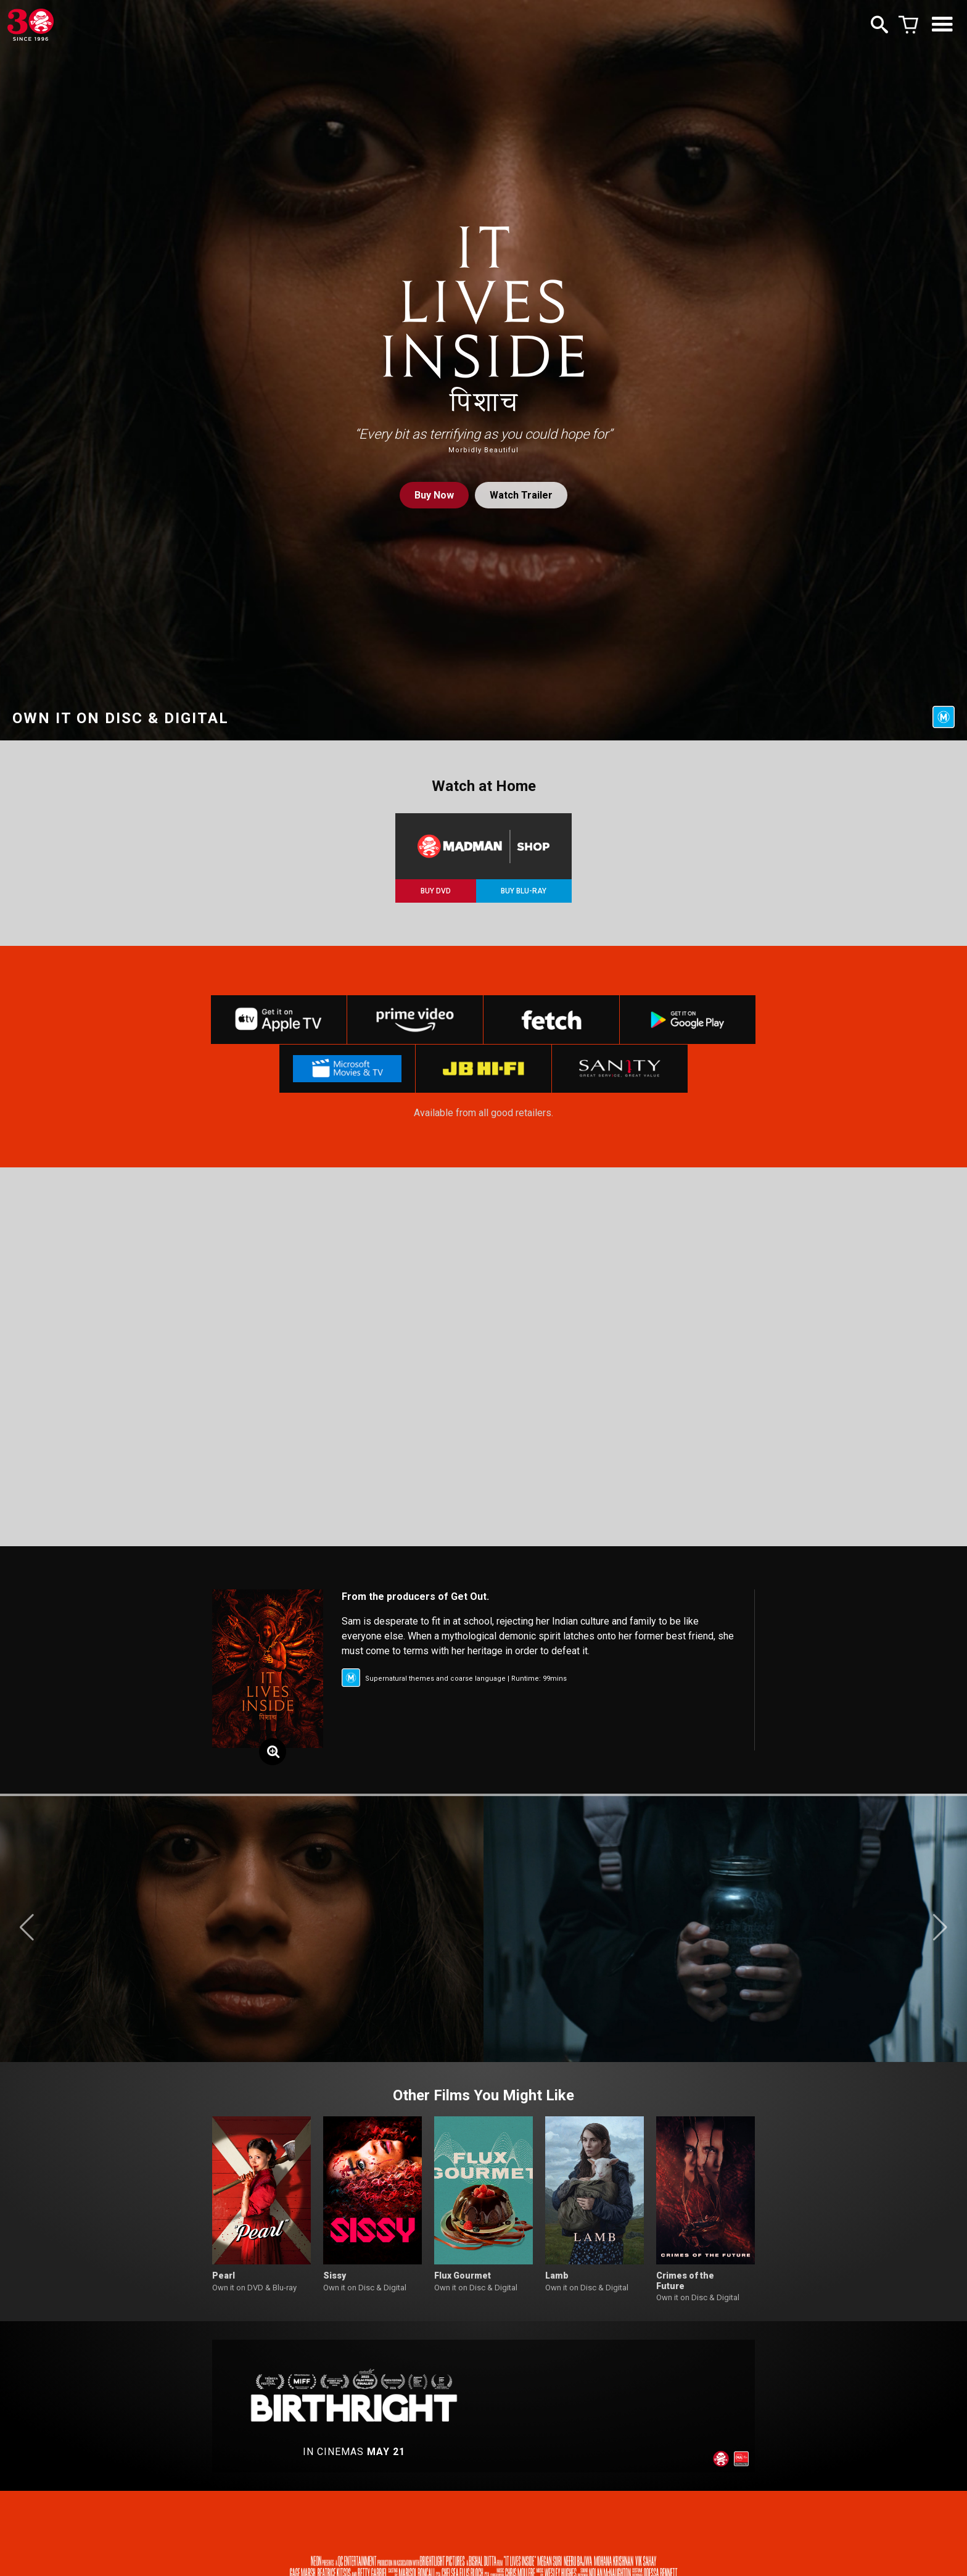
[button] (27, 1930)
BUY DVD (436, 891)
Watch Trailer (521, 495)
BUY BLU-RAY (523, 891)
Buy (434, 495)
